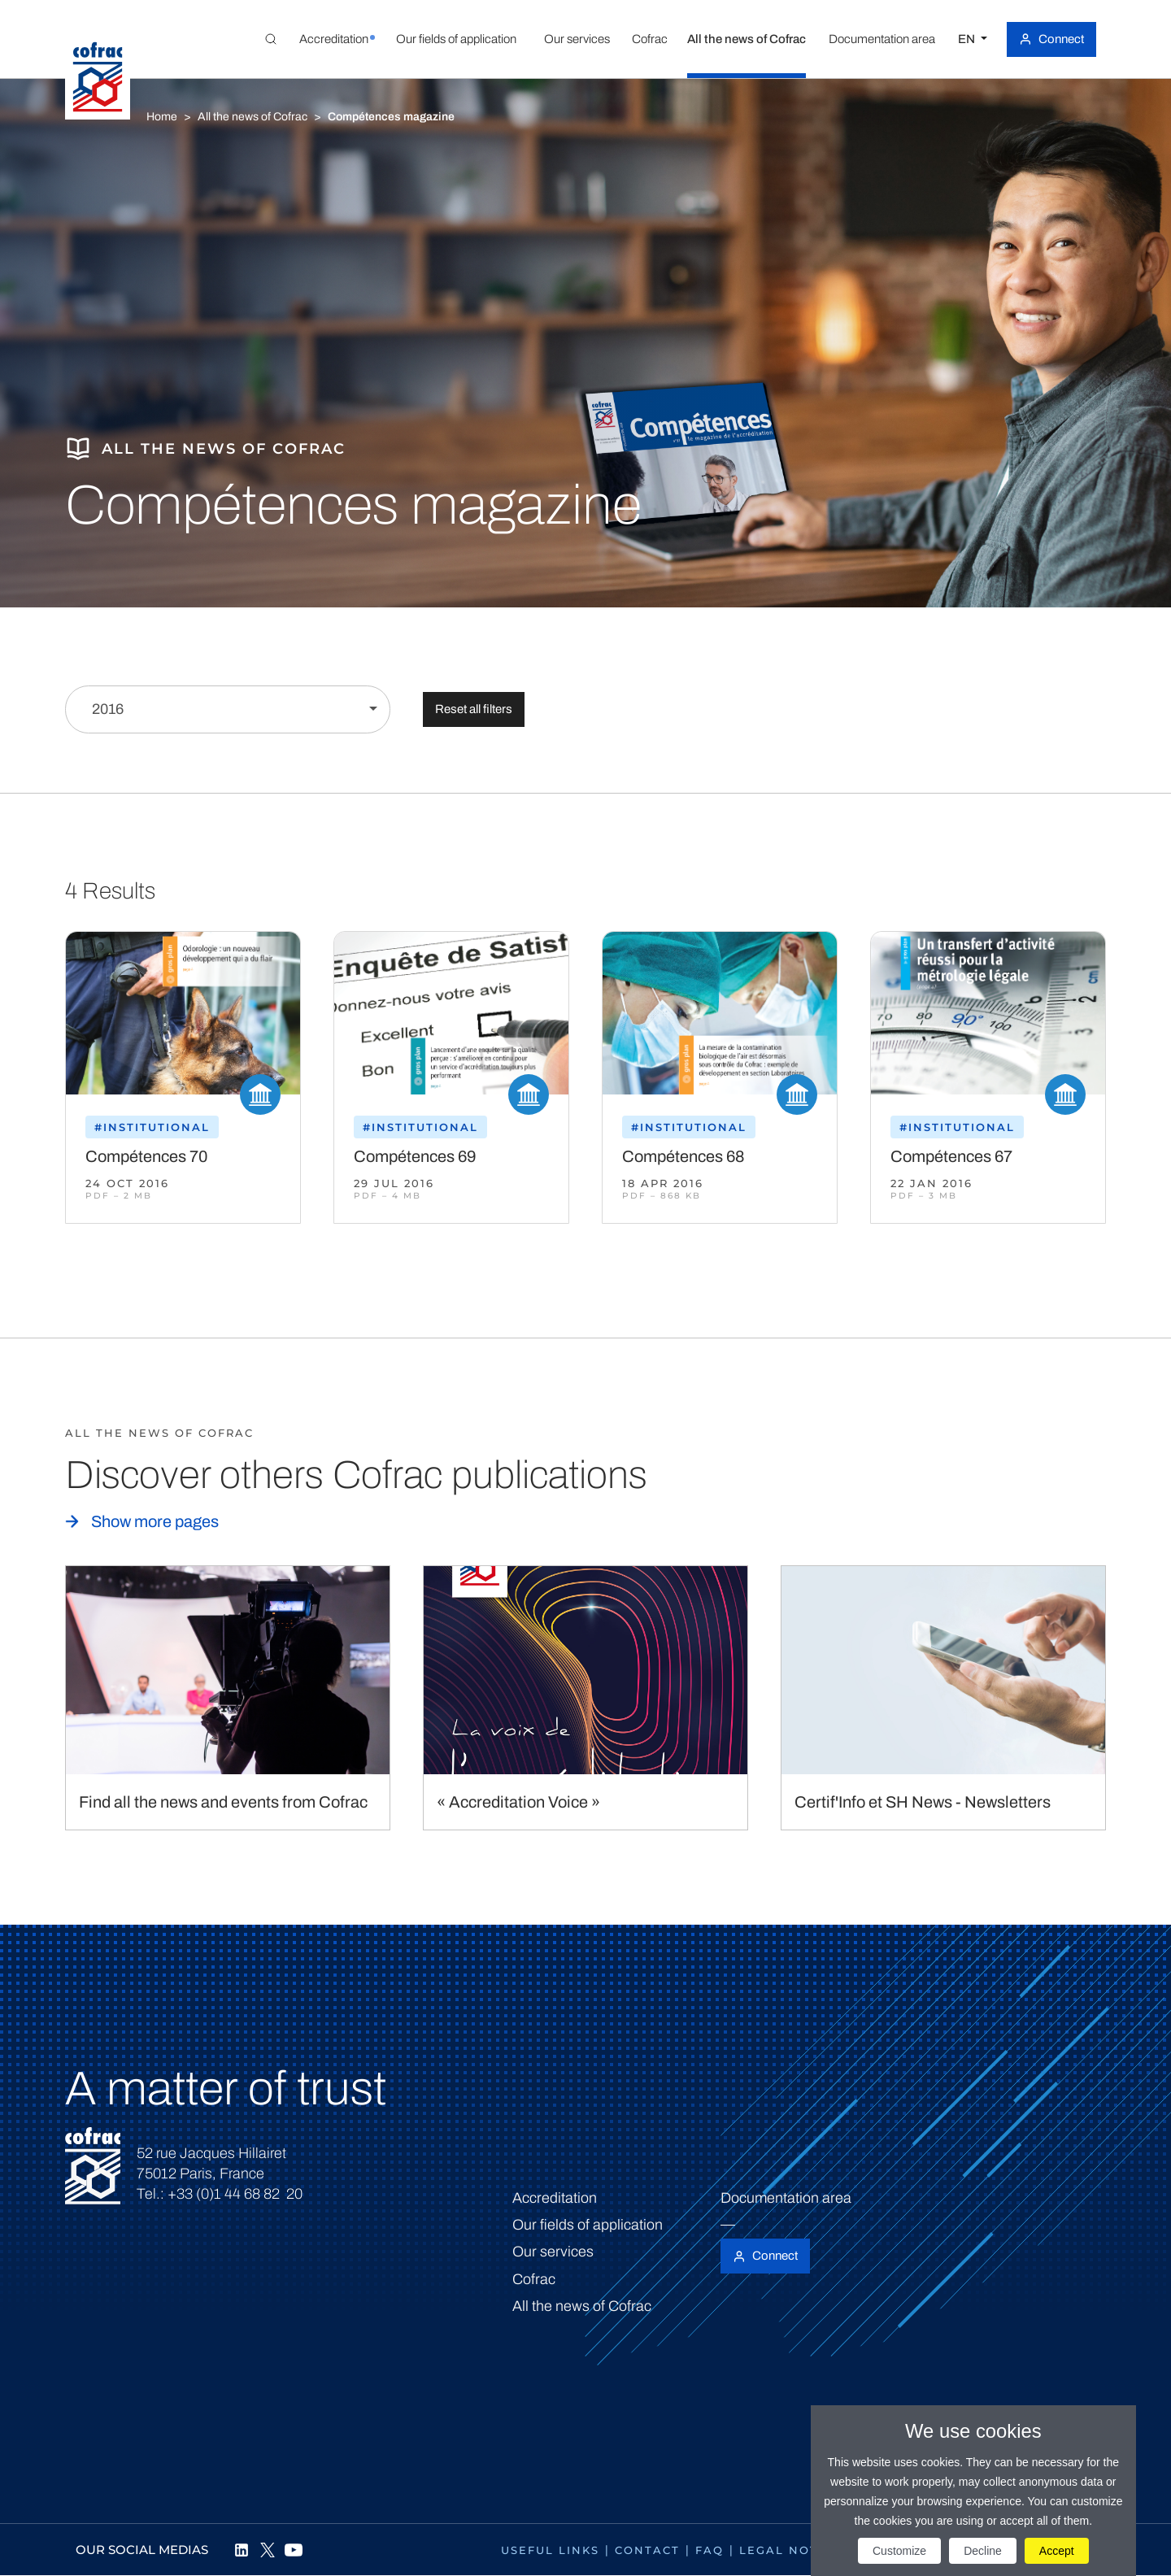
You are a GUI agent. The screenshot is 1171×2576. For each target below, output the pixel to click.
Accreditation (554, 2198)
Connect (1061, 39)
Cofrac (533, 2279)
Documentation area (785, 2198)
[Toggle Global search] (270, 39)
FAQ (709, 2549)
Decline (983, 2550)
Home (161, 117)
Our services (553, 2251)
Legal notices (794, 2549)
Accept (1056, 2550)
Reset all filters (473, 709)
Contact (647, 2549)
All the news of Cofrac (252, 117)
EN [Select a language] (967, 39)
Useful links (550, 2549)
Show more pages (155, 1521)
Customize (899, 2550)
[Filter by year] (227, 709)
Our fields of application (587, 2225)
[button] (333, 39)
